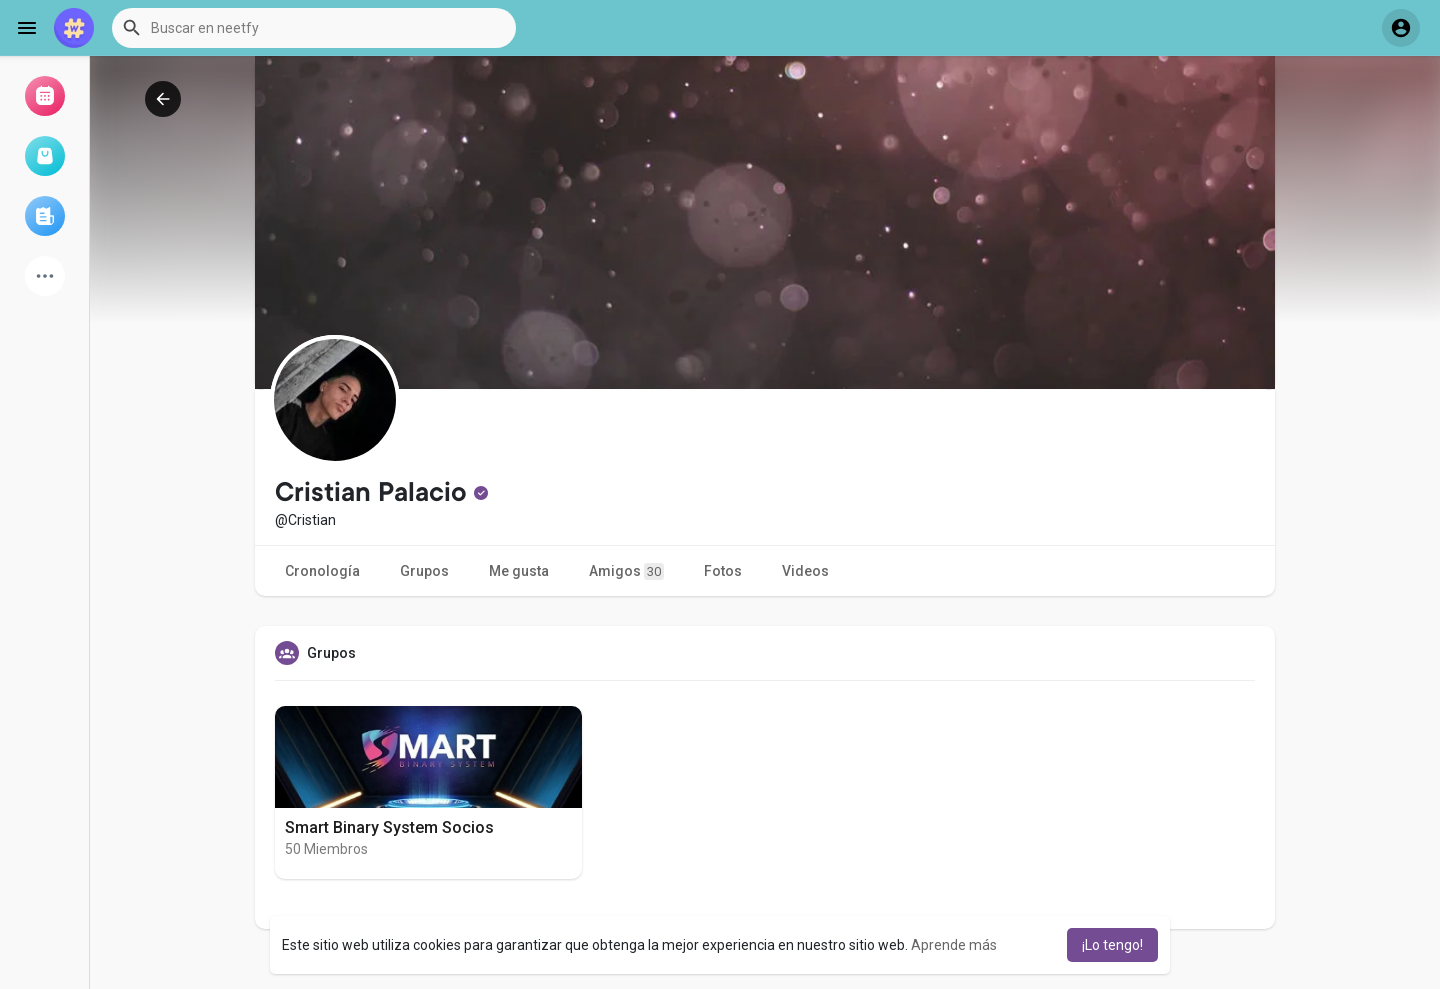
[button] (314, 28)
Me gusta (519, 571)
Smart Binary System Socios (389, 827)
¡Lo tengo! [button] (1112, 945)
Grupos (424, 571)
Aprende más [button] (954, 945)
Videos (805, 571)
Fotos (723, 571)
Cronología (322, 571)
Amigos (626, 571)
